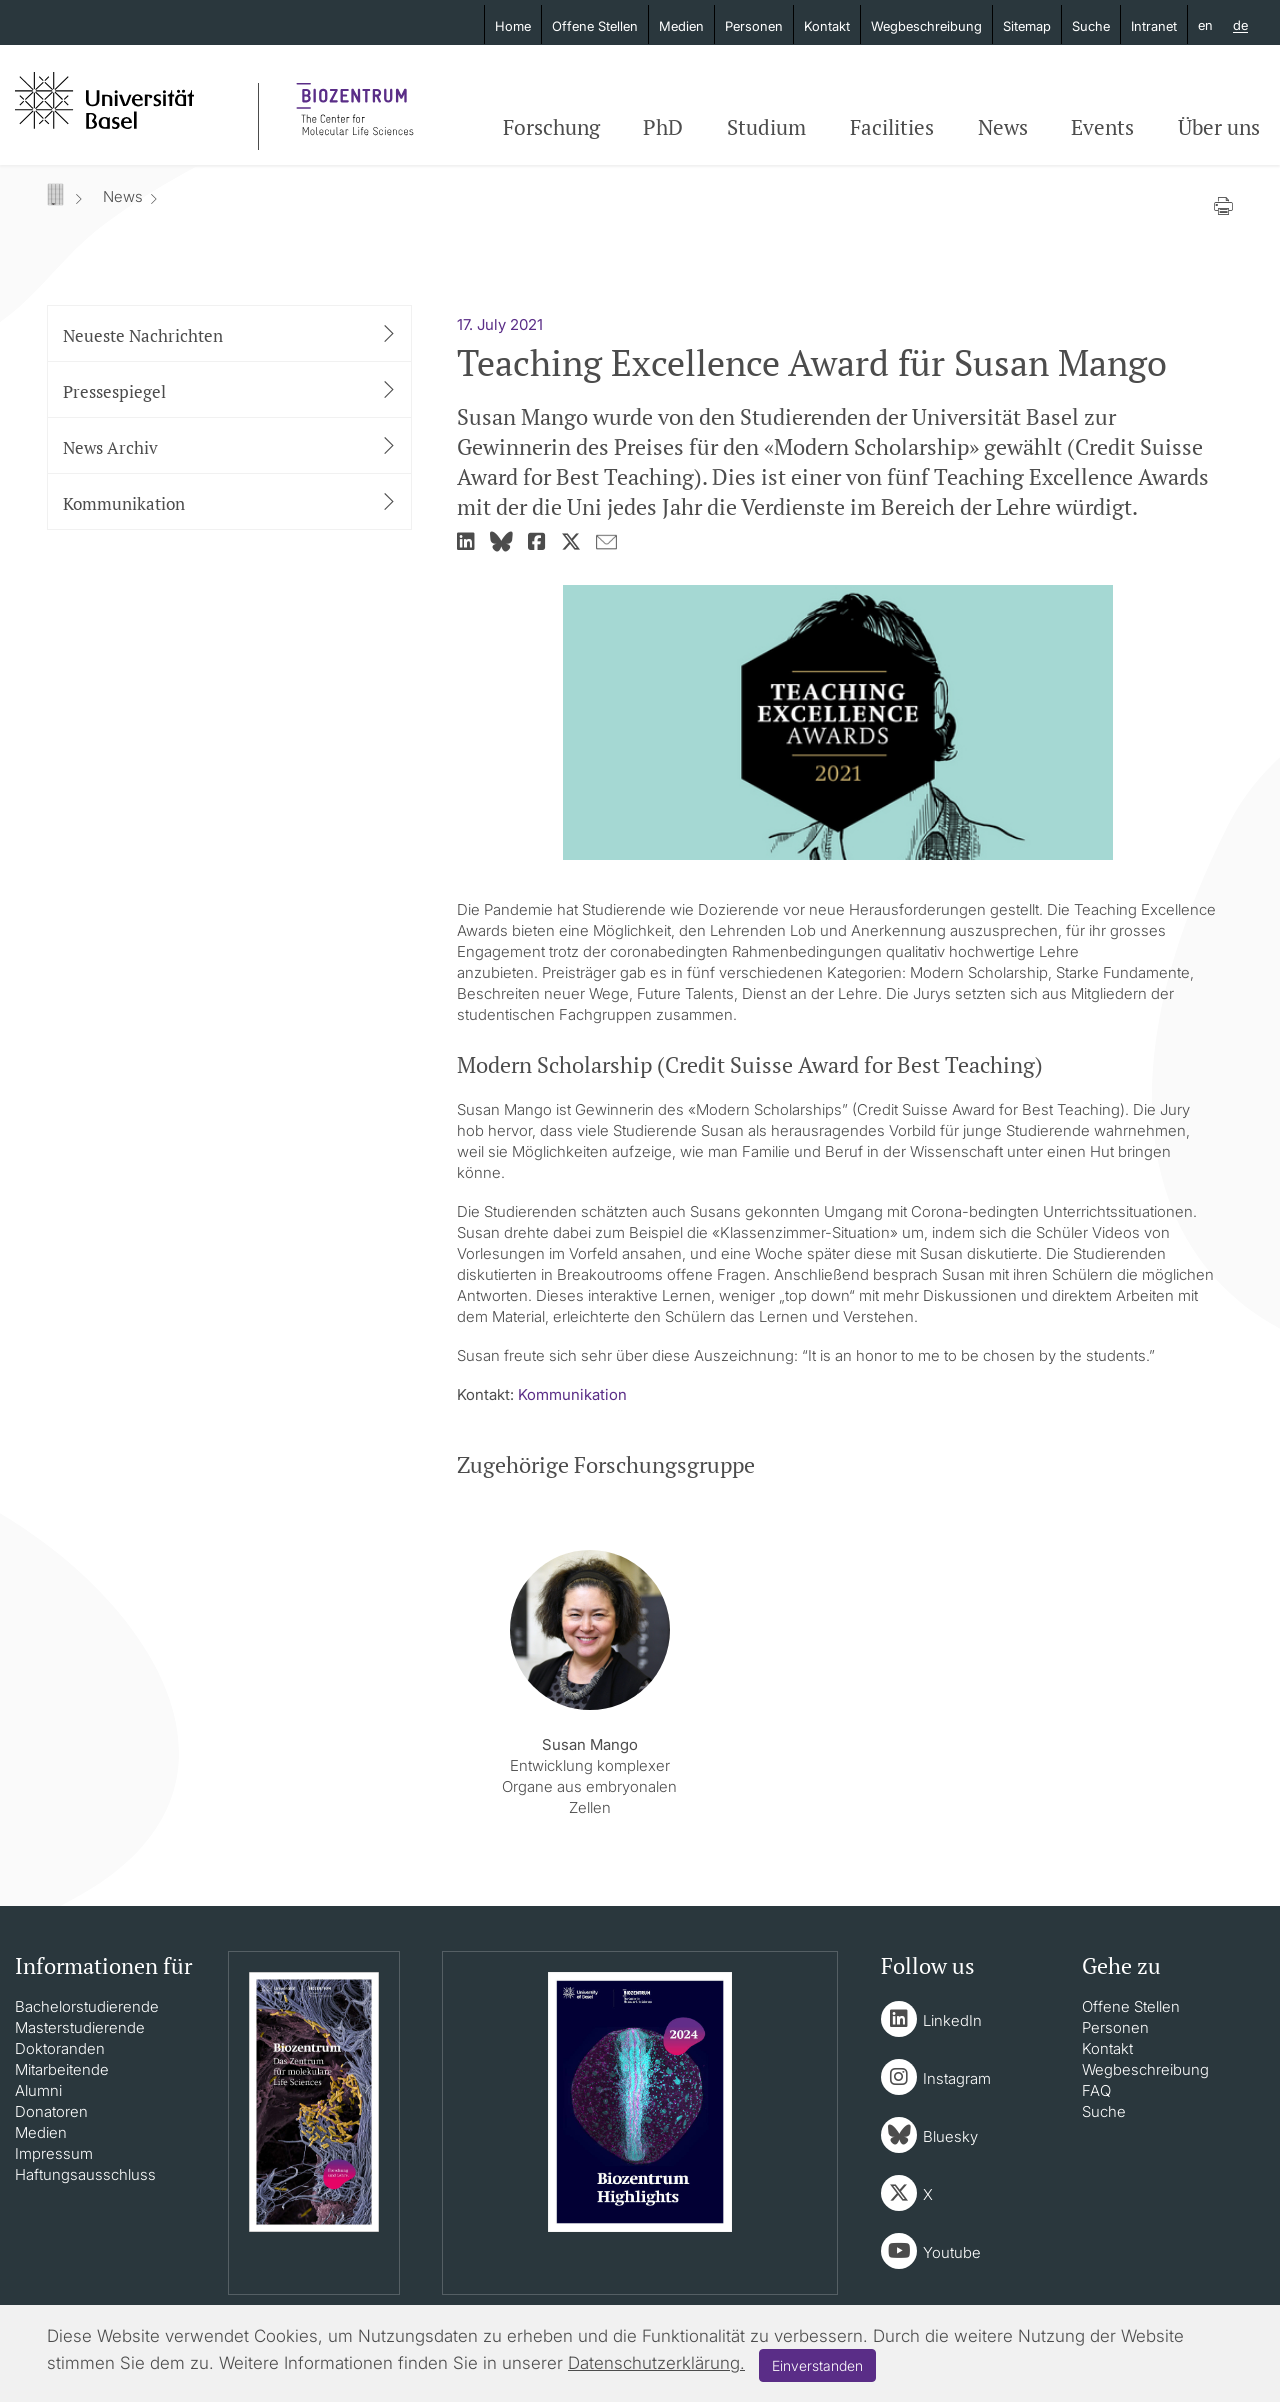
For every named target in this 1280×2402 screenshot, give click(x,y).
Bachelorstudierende (87, 2006)
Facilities (892, 127)
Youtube (952, 2252)
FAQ (1096, 2090)
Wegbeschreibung (926, 26)
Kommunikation (572, 1394)
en (1205, 25)
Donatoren (51, 2111)
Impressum (54, 2153)
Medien (681, 26)
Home (513, 26)
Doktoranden (60, 2048)
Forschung (551, 127)
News (1003, 127)
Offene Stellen (595, 26)
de (1240, 26)
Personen (754, 26)
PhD (663, 127)
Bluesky (950, 2136)
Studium (766, 127)
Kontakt (827, 26)
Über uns (1219, 127)
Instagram (957, 2078)
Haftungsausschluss (85, 2174)
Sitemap (1027, 26)
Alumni (38, 2090)
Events (1102, 127)
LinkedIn (952, 2020)
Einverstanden (817, 2365)
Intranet (1154, 26)
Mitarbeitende (62, 2069)
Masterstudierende (80, 2027)
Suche (1091, 26)
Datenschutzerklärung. (656, 2363)
